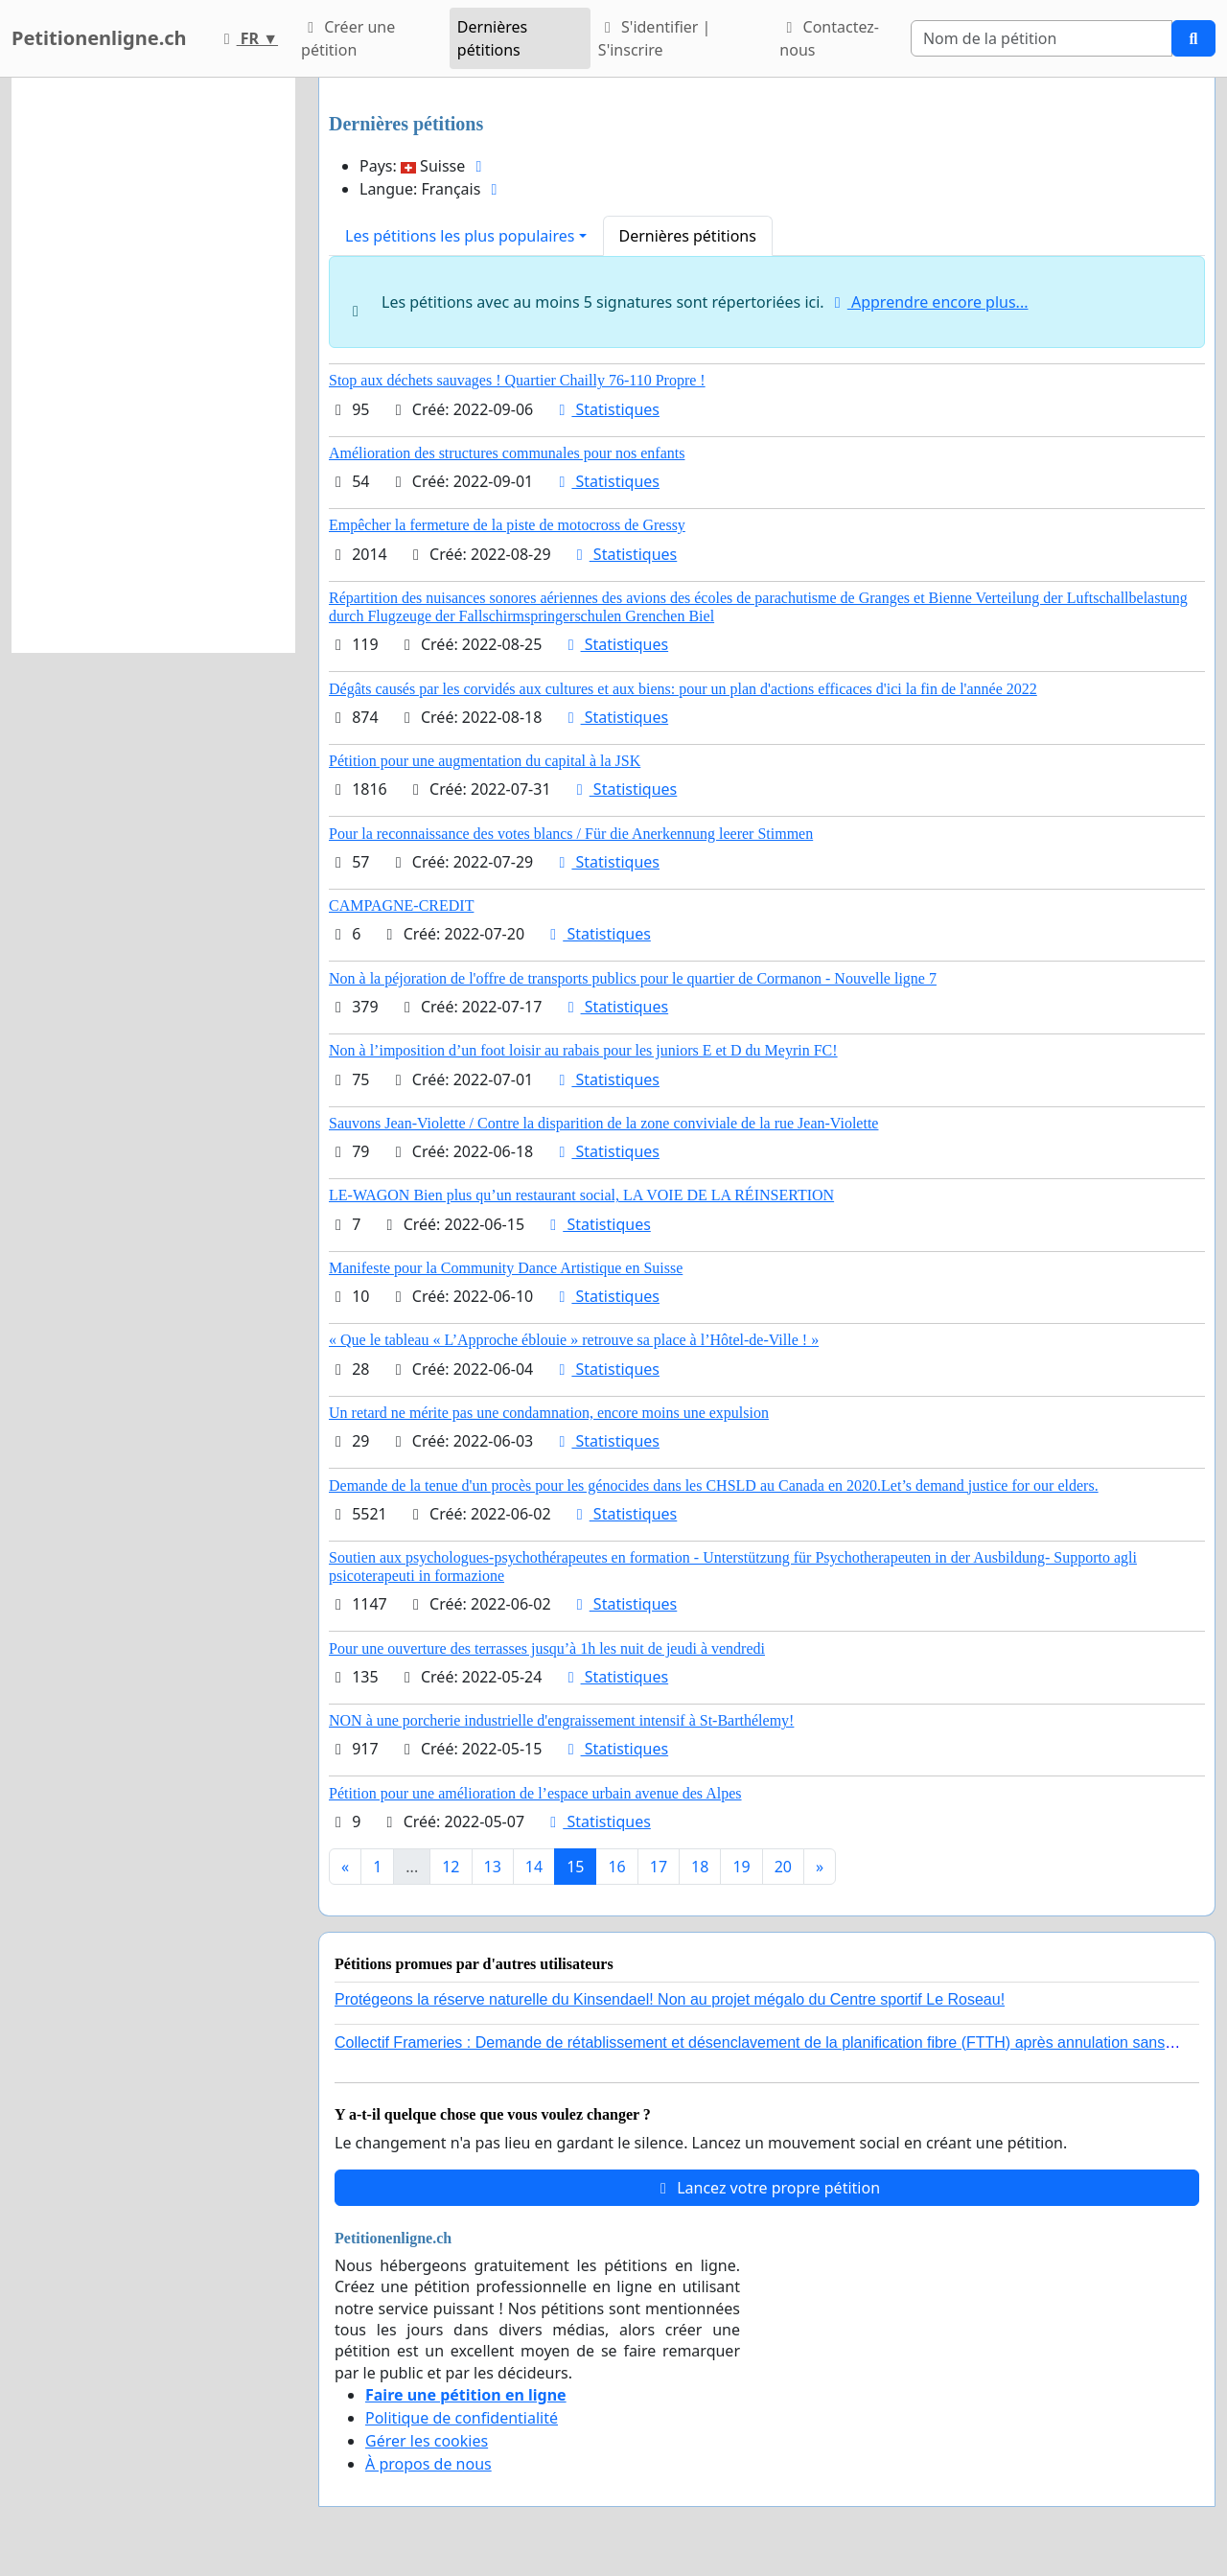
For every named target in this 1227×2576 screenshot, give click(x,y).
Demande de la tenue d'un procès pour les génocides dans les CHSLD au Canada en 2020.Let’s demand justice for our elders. (714, 1485)
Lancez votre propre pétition (767, 2187)
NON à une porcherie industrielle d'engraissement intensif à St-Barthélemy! (561, 1720)
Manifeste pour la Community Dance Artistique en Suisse (506, 1268)
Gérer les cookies (426, 2440)
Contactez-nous (829, 38)
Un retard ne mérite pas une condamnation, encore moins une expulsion (549, 1412)
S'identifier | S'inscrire (654, 38)
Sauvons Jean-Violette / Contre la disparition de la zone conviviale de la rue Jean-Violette (603, 1123)
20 (783, 1866)
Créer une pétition (348, 38)
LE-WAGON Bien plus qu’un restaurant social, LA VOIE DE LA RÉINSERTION (581, 1195)
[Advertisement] (153, 365)
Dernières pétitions (492, 38)
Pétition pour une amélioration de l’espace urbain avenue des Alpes (535, 1793)
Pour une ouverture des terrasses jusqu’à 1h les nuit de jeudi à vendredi (547, 1648)
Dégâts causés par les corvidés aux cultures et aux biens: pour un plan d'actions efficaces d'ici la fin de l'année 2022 (683, 689)
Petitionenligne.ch (99, 38)
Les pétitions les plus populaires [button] (459, 235)
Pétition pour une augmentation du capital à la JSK (484, 761)
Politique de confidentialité (461, 2417)
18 (699, 1866)
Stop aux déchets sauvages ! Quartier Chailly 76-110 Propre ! (517, 380)
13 (492, 1866)
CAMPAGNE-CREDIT (401, 905)
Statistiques (606, 409)
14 (534, 1866)
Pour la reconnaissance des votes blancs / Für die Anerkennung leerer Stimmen (571, 833)
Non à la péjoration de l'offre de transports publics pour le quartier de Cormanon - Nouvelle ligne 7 (633, 978)
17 (658, 1866)
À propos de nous (428, 2463)
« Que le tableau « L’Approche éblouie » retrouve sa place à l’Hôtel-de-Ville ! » (574, 1340)
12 (450, 1866)
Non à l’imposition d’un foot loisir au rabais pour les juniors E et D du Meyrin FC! (583, 1050)
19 (741, 1866)
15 (575, 1866)
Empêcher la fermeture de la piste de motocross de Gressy (507, 525)
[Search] (1041, 38)
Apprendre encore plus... (928, 302)
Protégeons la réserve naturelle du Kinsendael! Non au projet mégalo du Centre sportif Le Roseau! (670, 1999)
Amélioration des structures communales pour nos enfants (506, 453)
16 (616, 1866)
